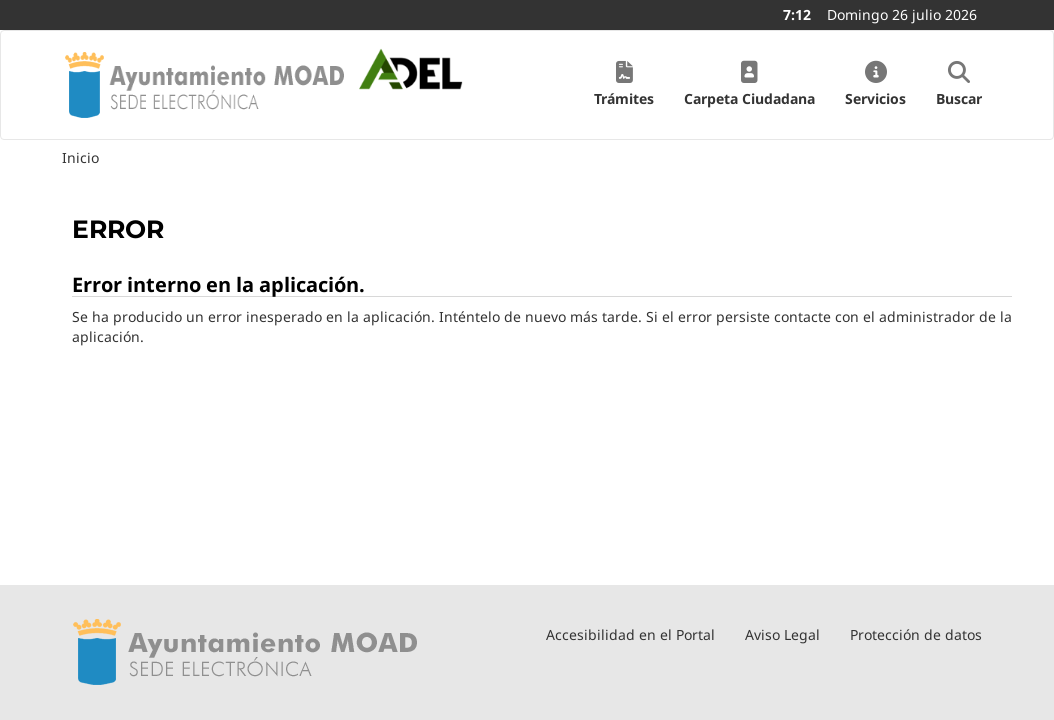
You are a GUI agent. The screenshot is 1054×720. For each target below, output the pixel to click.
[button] (624, 85)
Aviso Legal (782, 634)
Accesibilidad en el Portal (630, 634)
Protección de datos (916, 634)
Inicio (80, 157)
